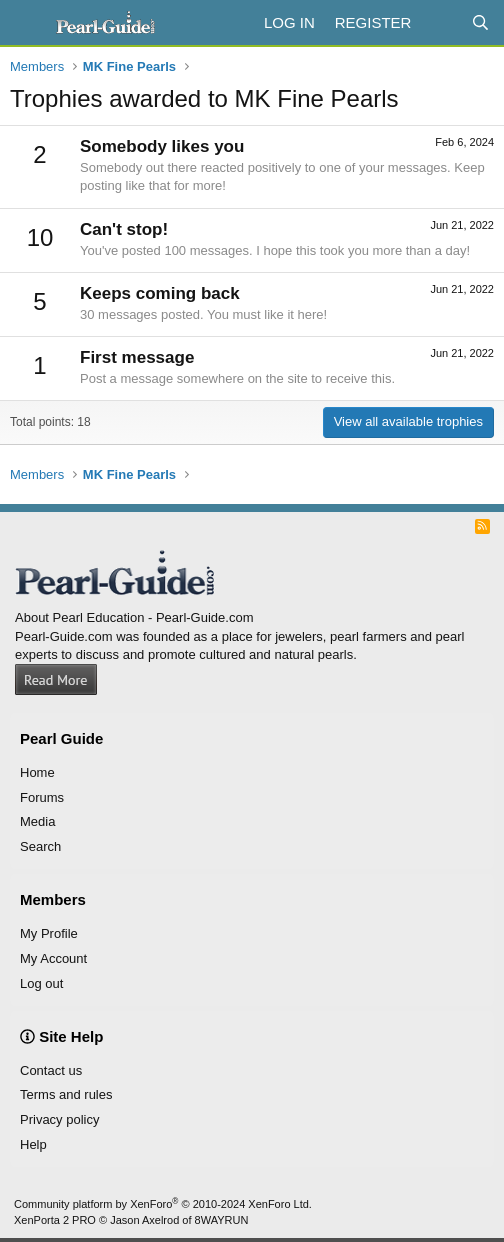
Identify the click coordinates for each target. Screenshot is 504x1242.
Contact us (51, 1070)
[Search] (480, 22)
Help (33, 1144)
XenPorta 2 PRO (55, 1220)
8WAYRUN (222, 1220)
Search (40, 846)
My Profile (49, 933)
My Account (53, 958)
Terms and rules (66, 1094)
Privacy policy (59, 1119)
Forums (42, 797)
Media (37, 821)
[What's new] (440, 22)
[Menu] (27, 23)
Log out (41, 983)
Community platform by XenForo (163, 1204)
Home (37, 772)
